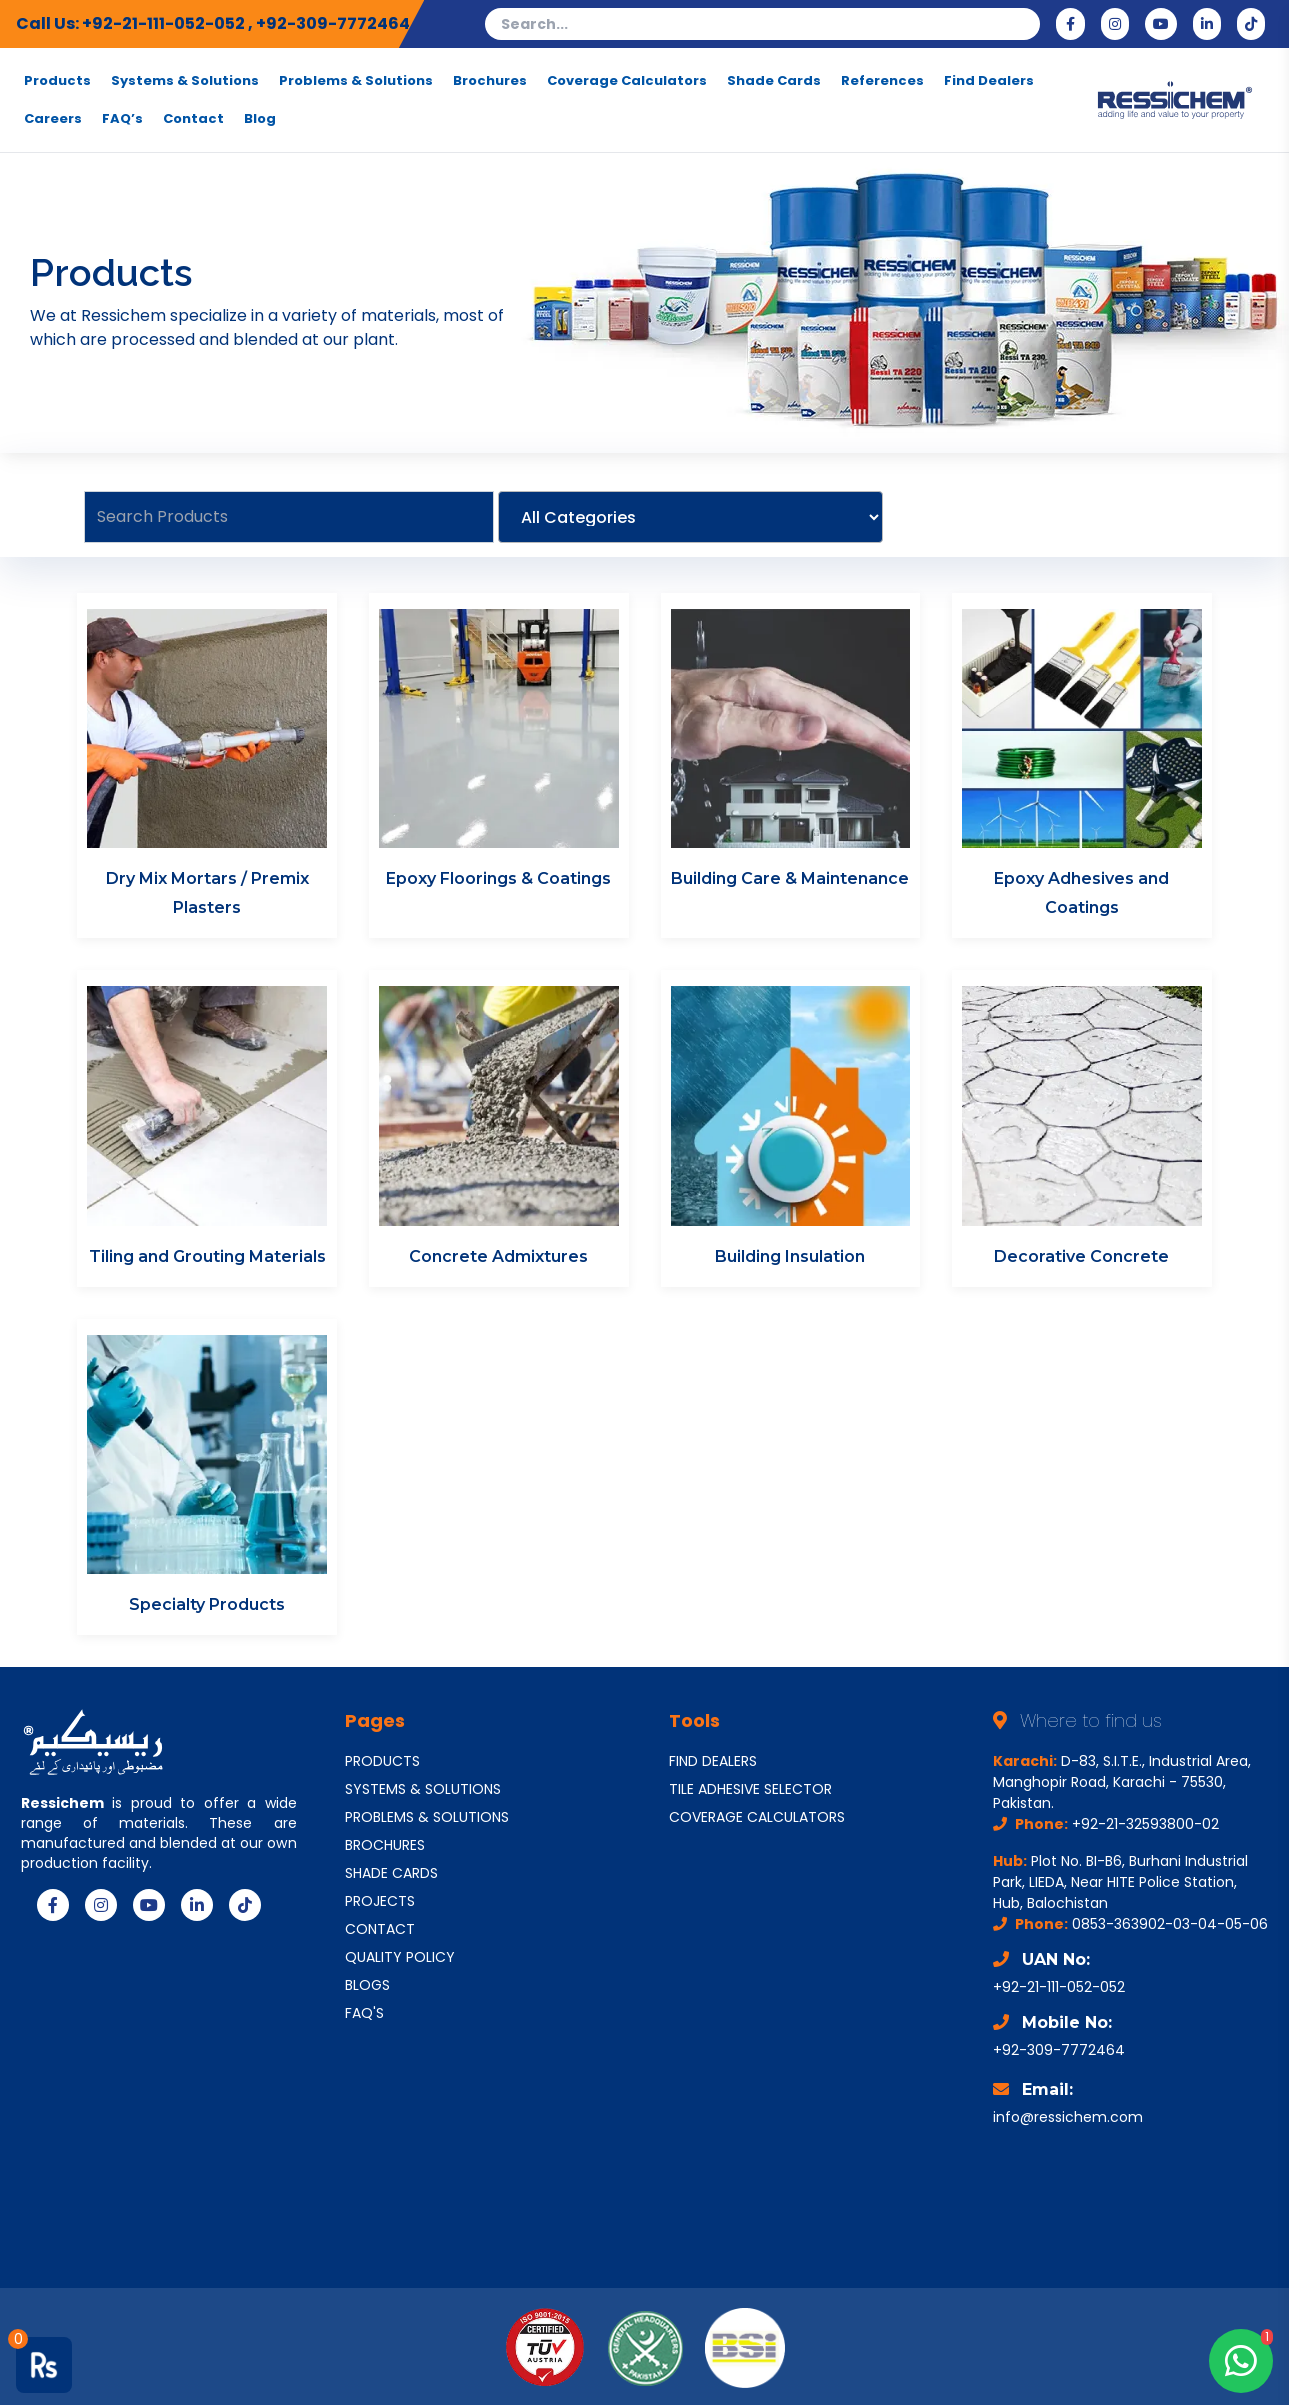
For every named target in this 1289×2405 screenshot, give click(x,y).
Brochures (490, 81)
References (882, 81)
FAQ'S (364, 2013)
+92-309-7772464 (333, 23)
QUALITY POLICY (400, 1957)
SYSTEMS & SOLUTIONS (423, 1789)
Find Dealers (989, 81)
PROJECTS (380, 1901)
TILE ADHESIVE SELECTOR (750, 1789)
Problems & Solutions (356, 81)
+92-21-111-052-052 (165, 23)
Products (57, 81)
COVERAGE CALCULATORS (757, 1817)
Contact (193, 119)
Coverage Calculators (627, 81)
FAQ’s (122, 119)
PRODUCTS (382, 1761)
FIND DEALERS (713, 1761)
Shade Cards (774, 81)
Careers (53, 119)
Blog (260, 119)
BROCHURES (385, 1845)
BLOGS (367, 1985)
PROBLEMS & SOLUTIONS (427, 1817)
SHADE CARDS (391, 1873)
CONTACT (380, 1929)
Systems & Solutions (185, 81)
